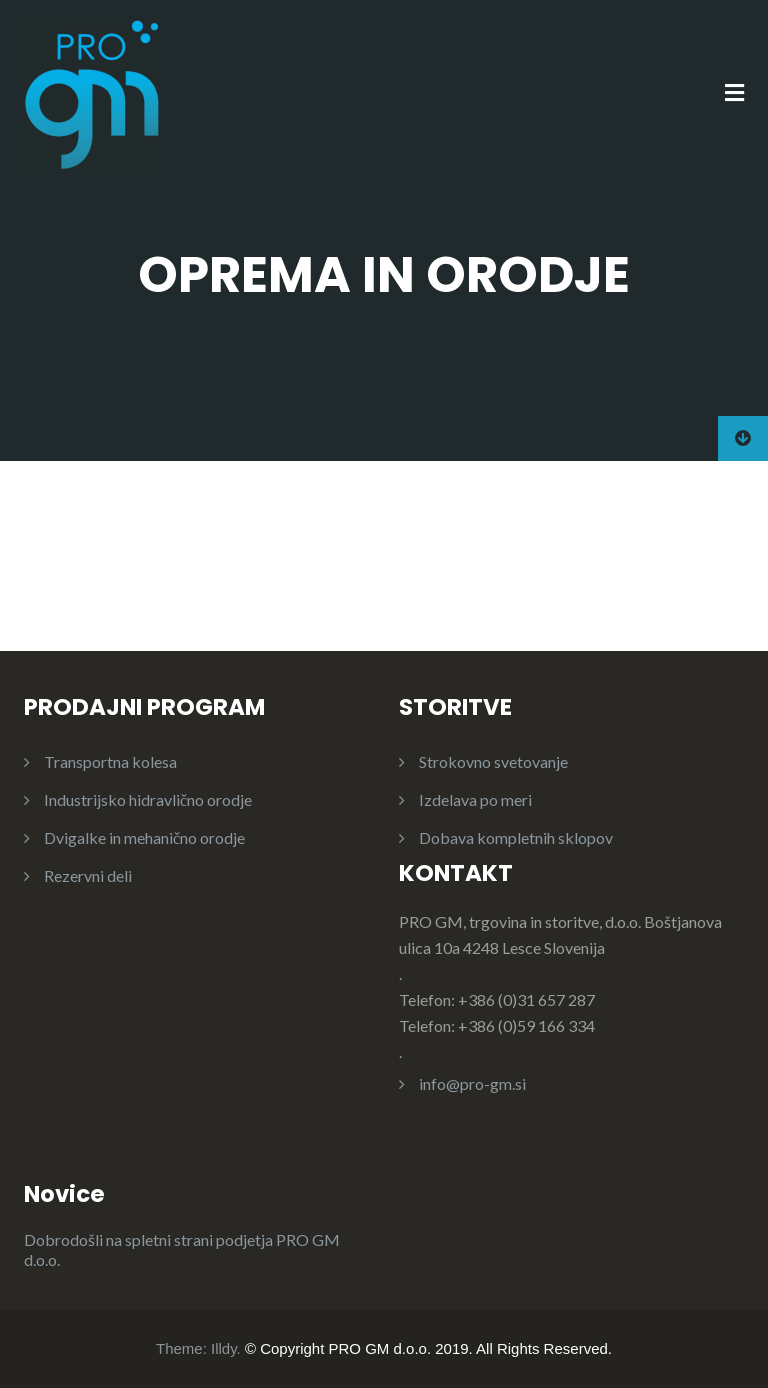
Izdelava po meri (475, 799)
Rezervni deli (88, 875)
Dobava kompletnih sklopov (516, 837)
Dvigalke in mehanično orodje (144, 837)
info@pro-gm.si (472, 1083)
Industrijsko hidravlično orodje (148, 799)
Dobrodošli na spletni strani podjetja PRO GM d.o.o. (182, 1249)
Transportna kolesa (110, 761)
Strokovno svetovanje (493, 761)
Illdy (224, 1348)
